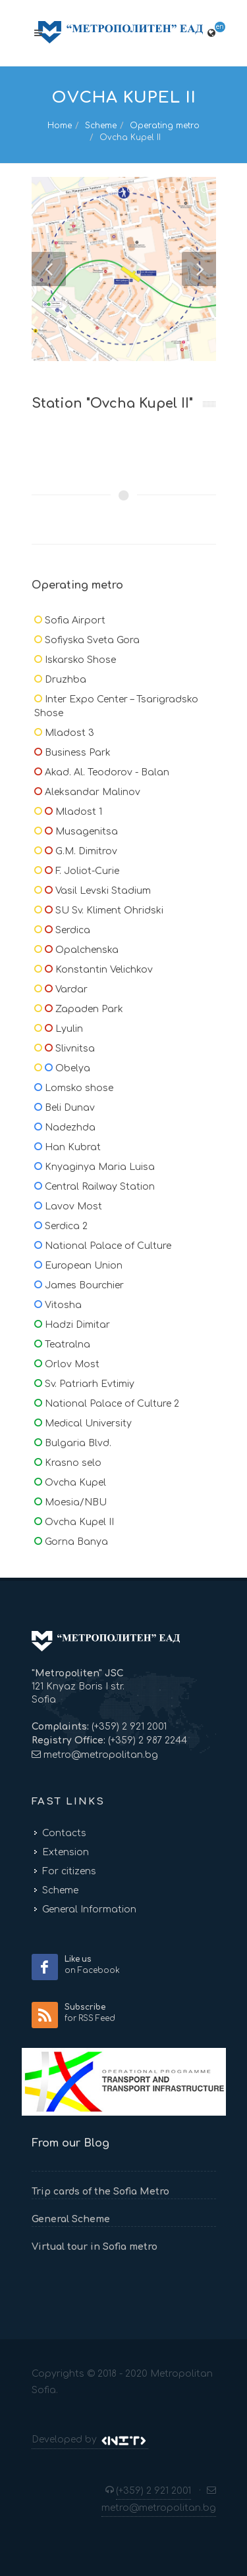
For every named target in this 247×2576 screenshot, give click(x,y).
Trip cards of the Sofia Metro (100, 2192)
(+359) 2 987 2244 (146, 1740)
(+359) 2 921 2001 (128, 1727)
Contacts (64, 1833)
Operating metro (165, 125)
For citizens (69, 1871)
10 (204, 189)
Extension (65, 1852)
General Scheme (71, 2219)
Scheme (101, 125)
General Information (89, 1909)
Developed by (90, 2440)
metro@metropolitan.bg (100, 1755)
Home (59, 125)
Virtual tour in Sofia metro (94, 2247)
